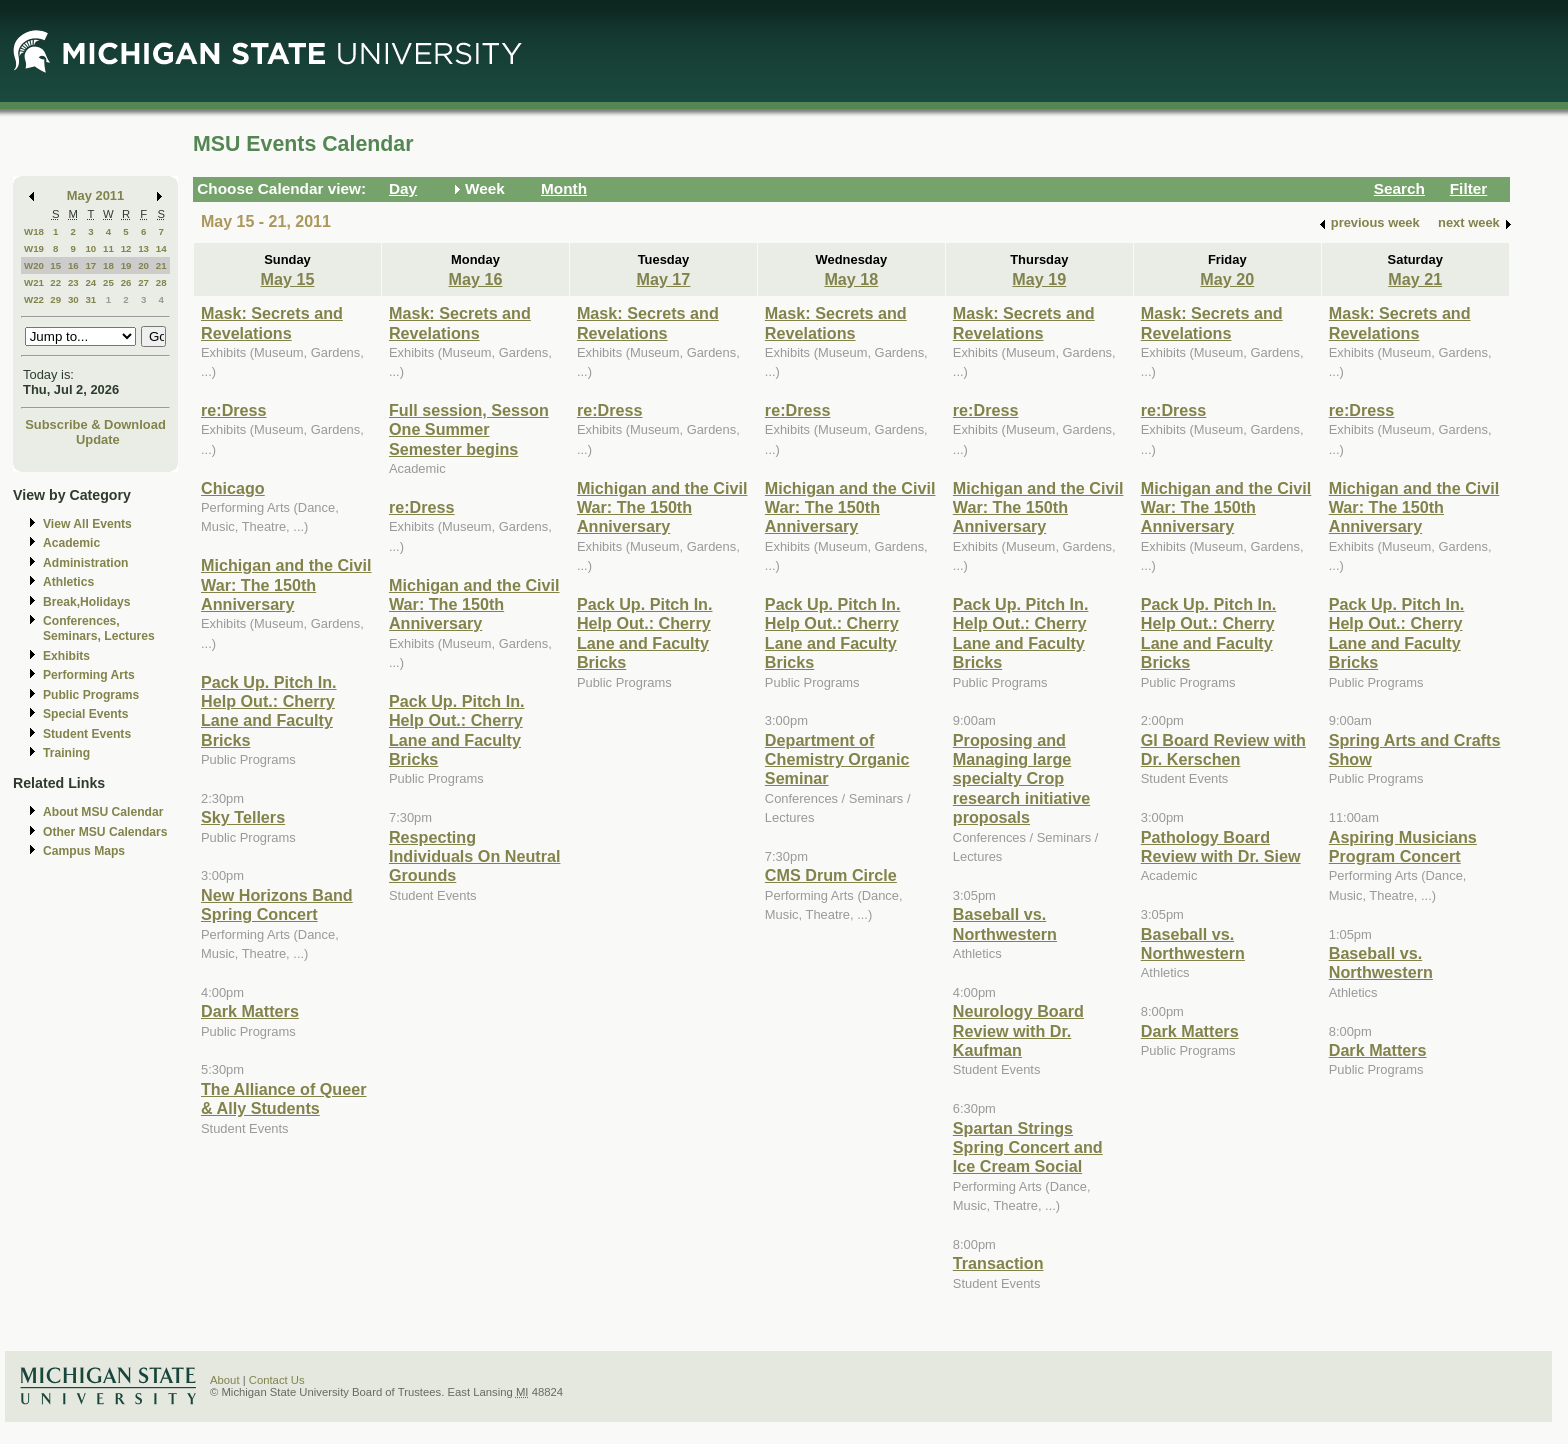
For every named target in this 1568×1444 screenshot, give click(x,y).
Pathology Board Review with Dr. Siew (1221, 846)
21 (161, 265)
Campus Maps (84, 851)
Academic (71, 543)
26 (126, 282)
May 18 (851, 279)
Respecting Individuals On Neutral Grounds (474, 856)
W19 (34, 248)
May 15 (288, 279)
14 (161, 248)
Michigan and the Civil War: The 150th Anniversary (286, 584)
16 (73, 265)
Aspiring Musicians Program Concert (1403, 846)
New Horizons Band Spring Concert (277, 904)
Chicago (233, 488)
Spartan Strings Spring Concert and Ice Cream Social (1028, 1147)
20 (143, 265)
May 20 (1227, 279)
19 (126, 265)
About (225, 1380)
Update (98, 439)
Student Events (87, 734)
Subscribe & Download (95, 424)
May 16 (475, 279)
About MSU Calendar (103, 812)
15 (55, 265)
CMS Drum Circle (831, 875)
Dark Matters (250, 1011)
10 (90, 248)
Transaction (998, 1263)
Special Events (85, 714)
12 (126, 248)
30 (73, 299)
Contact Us (277, 1380)
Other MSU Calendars (105, 832)
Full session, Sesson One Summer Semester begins (469, 429)
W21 (34, 282)
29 (55, 299)
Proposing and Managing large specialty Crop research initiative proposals (1021, 779)
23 (73, 282)
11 (108, 248)
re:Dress (234, 410)
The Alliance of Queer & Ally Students (284, 1098)
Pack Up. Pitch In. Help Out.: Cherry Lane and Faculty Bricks (269, 711)
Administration (85, 563)
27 (143, 282)
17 (90, 265)
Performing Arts (89, 675)
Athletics (68, 582)
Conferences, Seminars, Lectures (99, 628)
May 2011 (95, 195)
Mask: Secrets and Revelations (272, 322)
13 (143, 248)
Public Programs (91, 695)
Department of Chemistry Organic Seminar (837, 759)
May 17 (663, 279)
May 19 (1039, 279)
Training (66, 753)
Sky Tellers (243, 817)
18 (108, 265)
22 (55, 282)
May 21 (1415, 279)
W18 (34, 231)
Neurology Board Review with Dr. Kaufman (1018, 1030)
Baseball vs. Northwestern (1005, 923)
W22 (34, 299)
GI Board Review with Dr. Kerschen (1223, 749)
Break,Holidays (87, 602)
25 (108, 282)
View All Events (87, 524)
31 (90, 299)
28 (161, 282)
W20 (34, 265)
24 (90, 282)
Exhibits (66, 656)
